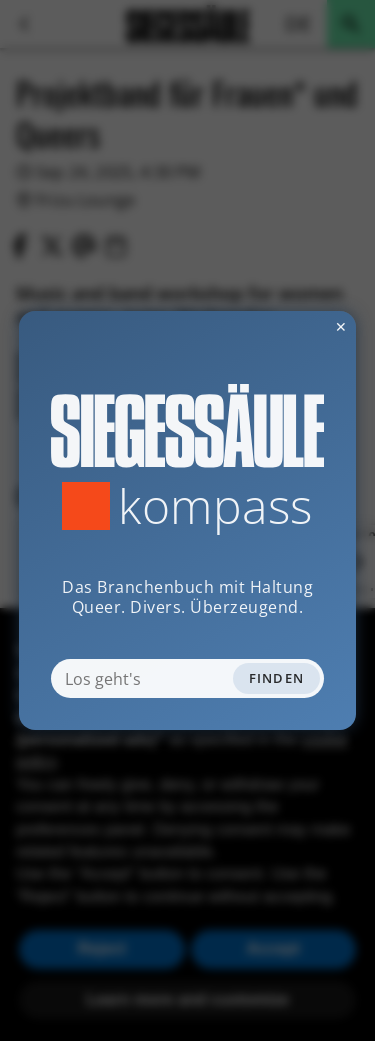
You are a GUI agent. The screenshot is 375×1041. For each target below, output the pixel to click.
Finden (277, 678)
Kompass (215, 506)
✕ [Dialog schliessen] (292, 326)
